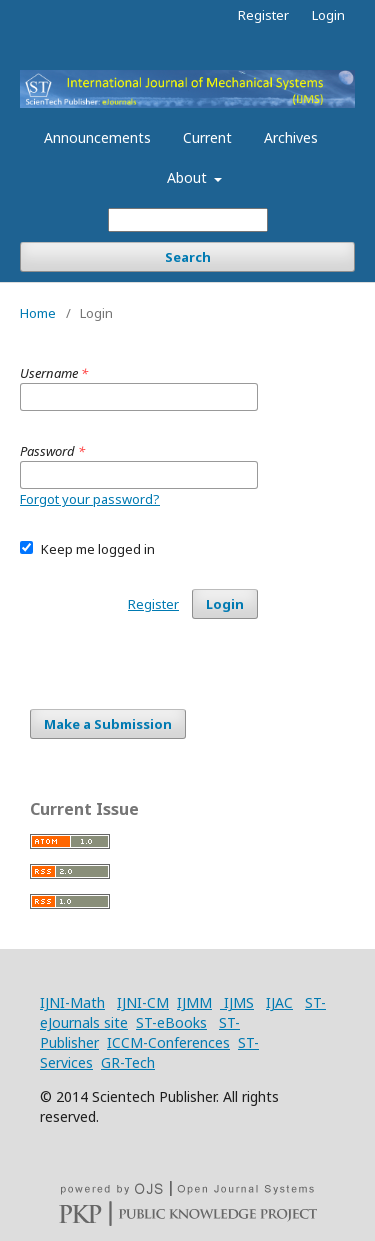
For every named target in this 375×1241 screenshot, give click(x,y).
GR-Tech (128, 1062)
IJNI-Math (72, 1002)
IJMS (237, 1002)
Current (207, 137)
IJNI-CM (143, 1002)
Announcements (97, 137)
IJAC (279, 1002)
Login (328, 15)
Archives (291, 137)
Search (188, 257)
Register (263, 15)
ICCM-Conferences (168, 1042)
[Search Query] (188, 220)
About (189, 177)
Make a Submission (108, 724)
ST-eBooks (171, 1022)
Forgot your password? (90, 499)
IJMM (194, 1002)
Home (38, 313)
